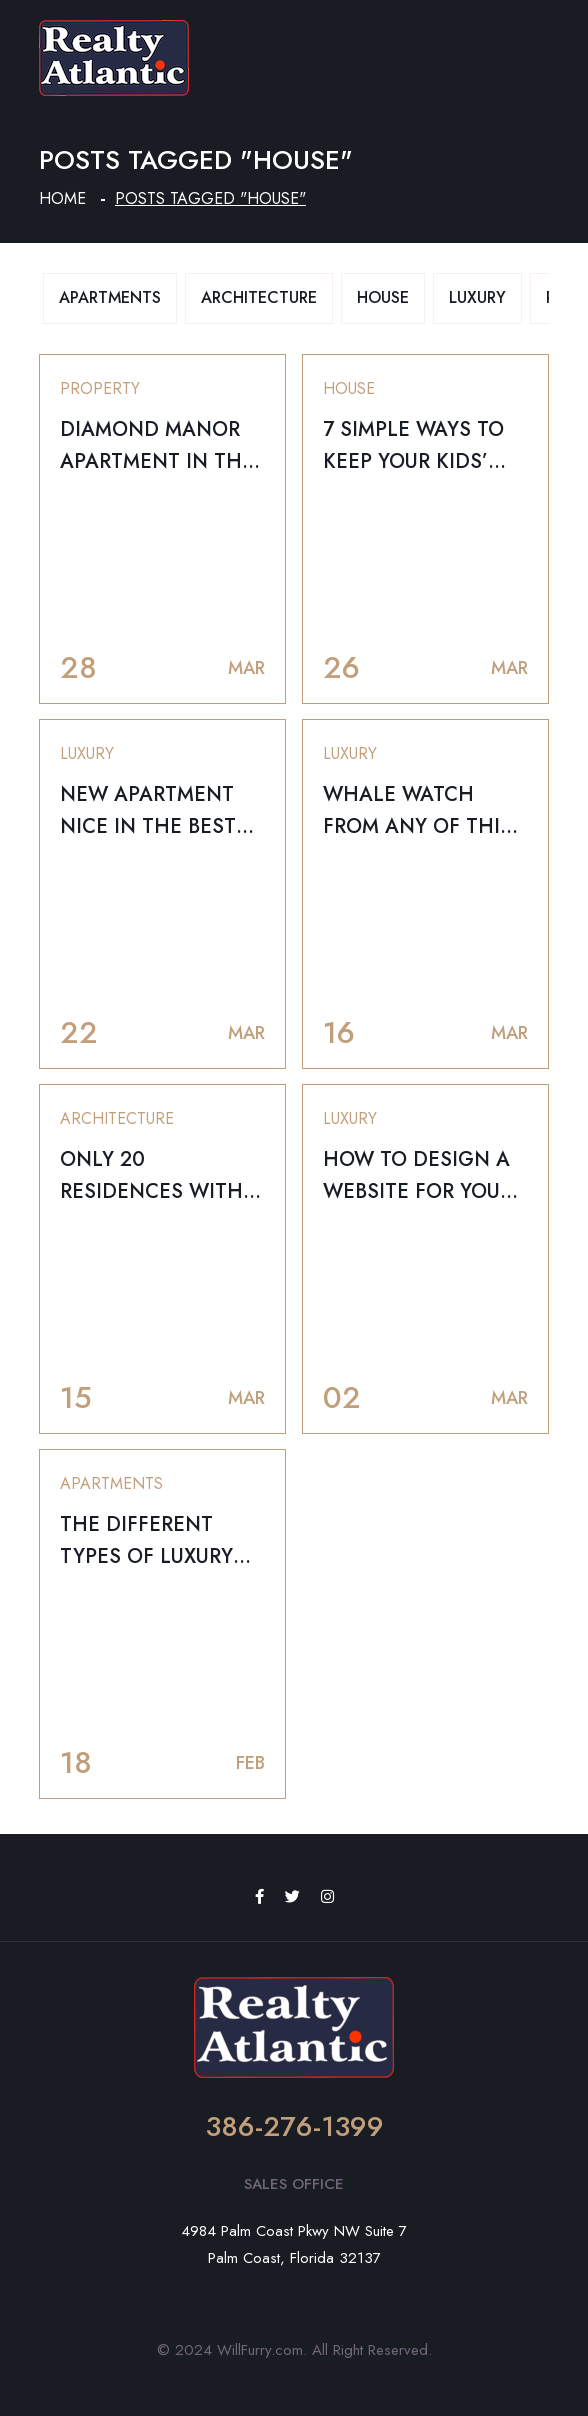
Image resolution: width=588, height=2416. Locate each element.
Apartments (110, 297)
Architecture (259, 297)
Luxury (477, 297)
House (383, 297)
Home (62, 198)
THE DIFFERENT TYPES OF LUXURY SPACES (146, 1556)
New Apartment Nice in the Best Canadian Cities (148, 826)
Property (100, 388)
